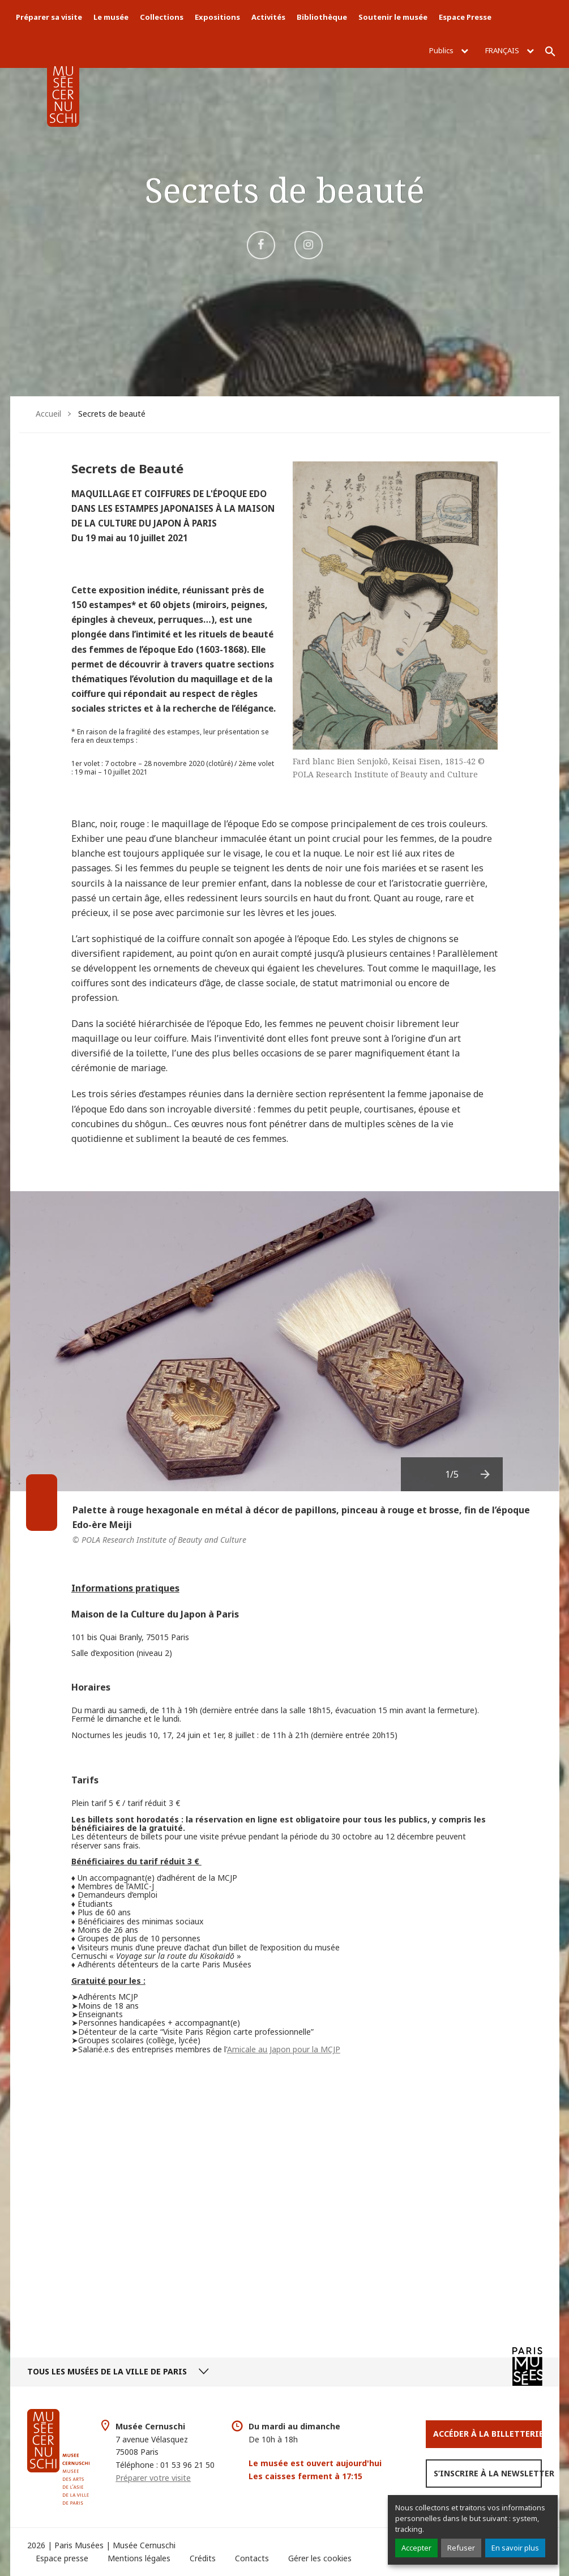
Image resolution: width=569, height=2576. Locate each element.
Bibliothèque (322, 17)
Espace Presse (465, 17)
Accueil (48, 413)
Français (509, 50)
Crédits (203, 2558)
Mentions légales (139, 2558)
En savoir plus (515, 2548)
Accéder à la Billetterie (487, 2433)
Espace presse (62, 2558)
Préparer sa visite (49, 17)
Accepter (416, 2548)
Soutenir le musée (392, 17)
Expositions (217, 17)
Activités (268, 17)
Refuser (461, 2548)
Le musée (111, 17)
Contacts (252, 2558)
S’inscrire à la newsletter (488, 2473)
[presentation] (486, 1474)
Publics (448, 50)
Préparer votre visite (153, 2477)
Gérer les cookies (320, 2558)
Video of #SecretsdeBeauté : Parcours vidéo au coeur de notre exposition (284, 2192)
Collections (161, 17)
